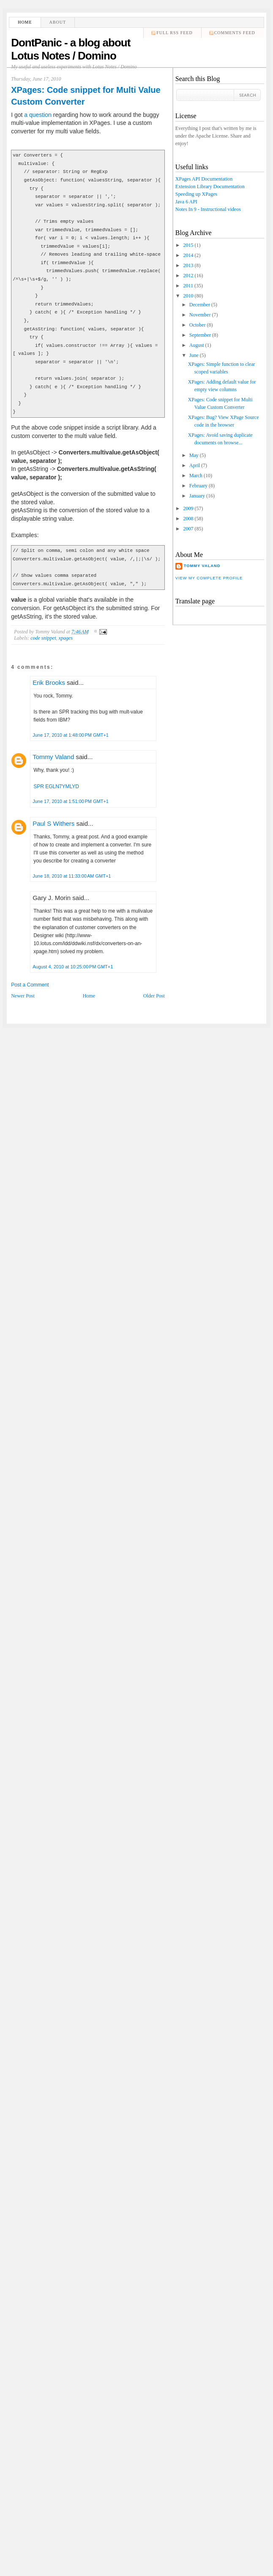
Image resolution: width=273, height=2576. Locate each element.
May (194, 455)
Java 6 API (186, 202)
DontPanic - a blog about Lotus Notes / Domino (70, 49)
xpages (65, 638)
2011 (188, 286)
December (199, 305)
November (200, 315)
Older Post (154, 996)
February (198, 486)
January (197, 496)
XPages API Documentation (203, 179)
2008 (188, 519)
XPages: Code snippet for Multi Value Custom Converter (85, 95)
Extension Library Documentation (210, 186)
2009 (188, 508)
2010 (188, 296)
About (57, 22)
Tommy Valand (53, 756)
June (194, 355)
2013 (188, 265)
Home (25, 22)
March (195, 475)
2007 (188, 529)
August (196, 345)
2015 (188, 245)
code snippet (43, 638)
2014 (188, 255)
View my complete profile (209, 578)
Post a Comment (30, 985)
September (200, 335)
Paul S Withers (53, 823)
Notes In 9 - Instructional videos (208, 209)
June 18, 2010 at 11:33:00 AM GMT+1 (72, 875)
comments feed (234, 32)
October (197, 325)
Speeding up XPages (196, 194)
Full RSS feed (174, 32)
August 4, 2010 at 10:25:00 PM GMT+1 (73, 966)
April (194, 465)
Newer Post (23, 996)
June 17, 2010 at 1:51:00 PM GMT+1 (71, 801)
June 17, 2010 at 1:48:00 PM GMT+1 (71, 735)
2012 (188, 275)
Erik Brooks (49, 682)
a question (38, 114)
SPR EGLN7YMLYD (56, 786)
